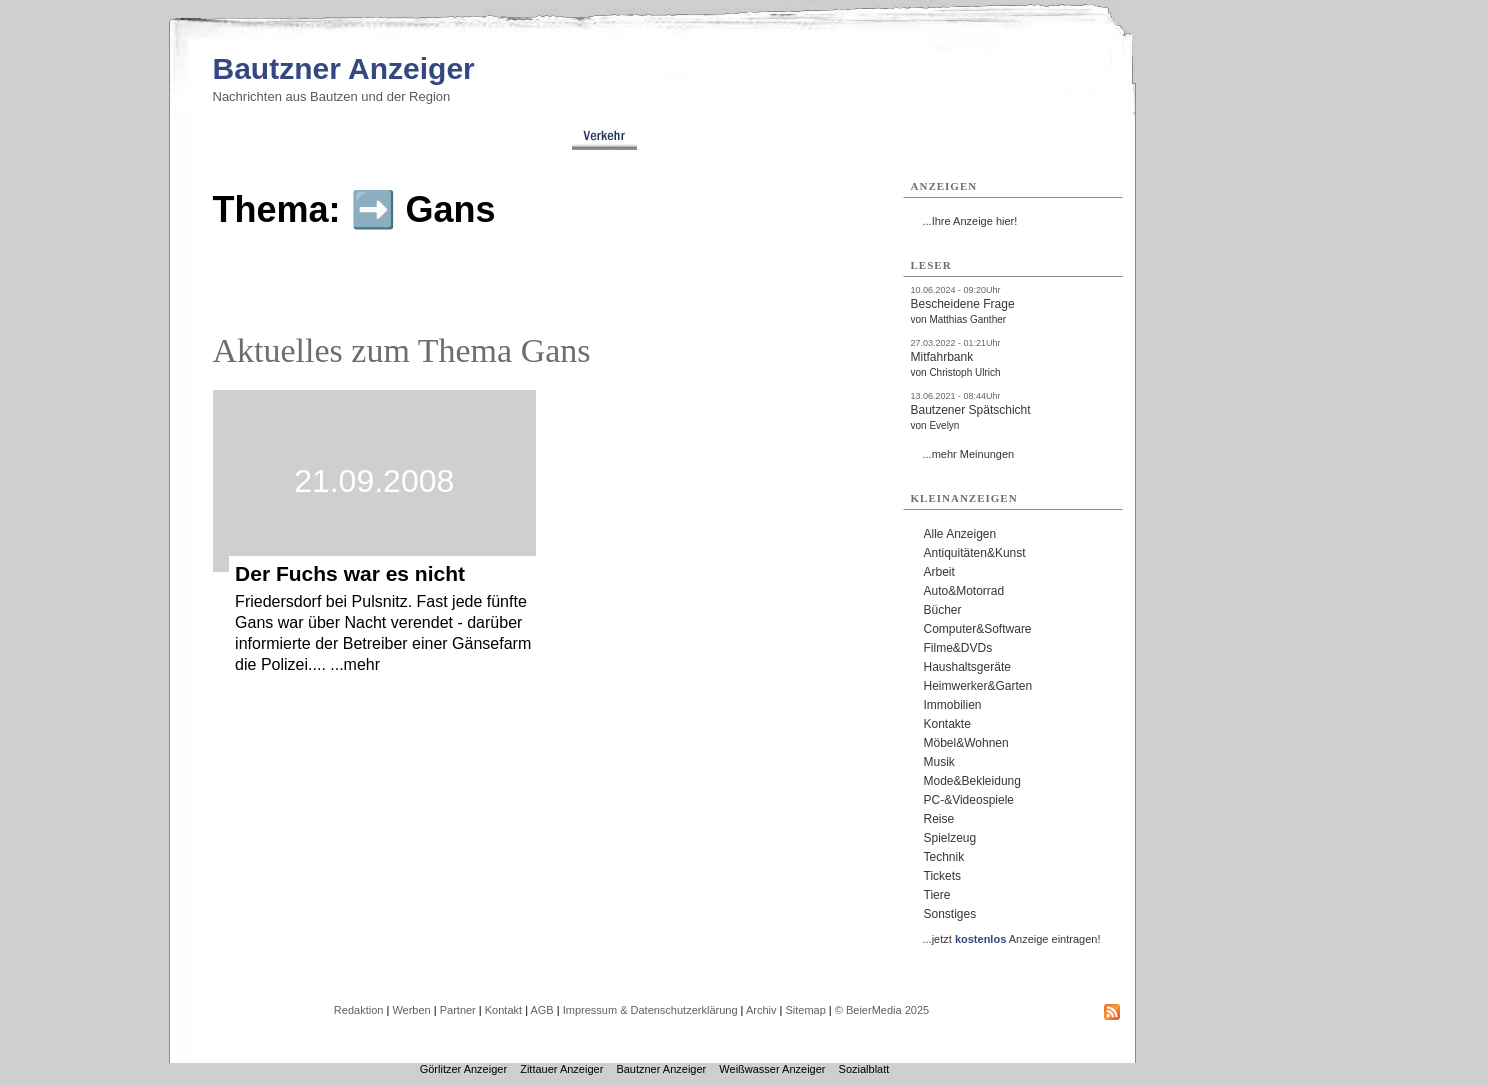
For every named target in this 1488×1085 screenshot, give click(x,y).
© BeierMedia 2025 (882, 1010)
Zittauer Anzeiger (561, 1069)
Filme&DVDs (958, 648)
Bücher (943, 610)
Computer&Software (978, 629)
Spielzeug (950, 838)
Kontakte (947, 724)
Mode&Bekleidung (972, 781)
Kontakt (503, 1010)
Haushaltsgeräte (967, 667)
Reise (939, 819)
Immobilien (953, 705)
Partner (458, 1010)
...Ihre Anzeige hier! (970, 221)
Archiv (761, 1010)
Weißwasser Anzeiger (772, 1069)
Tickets (943, 876)
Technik (944, 857)
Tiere (937, 895)
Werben (411, 1010)
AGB (541, 1010)
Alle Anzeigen (960, 534)
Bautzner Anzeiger (344, 68)
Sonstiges (950, 914)
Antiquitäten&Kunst (975, 553)
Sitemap (805, 1010)
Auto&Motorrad (964, 591)
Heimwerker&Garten (978, 686)
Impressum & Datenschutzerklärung (650, 1010)
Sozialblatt (864, 1069)
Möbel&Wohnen (966, 743)
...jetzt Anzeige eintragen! (1012, 939)
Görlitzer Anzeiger (463, 1069)
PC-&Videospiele (969, 800)
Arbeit (939, 572)
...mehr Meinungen (969, 454)
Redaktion (359, 1010)
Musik (939, 762)
